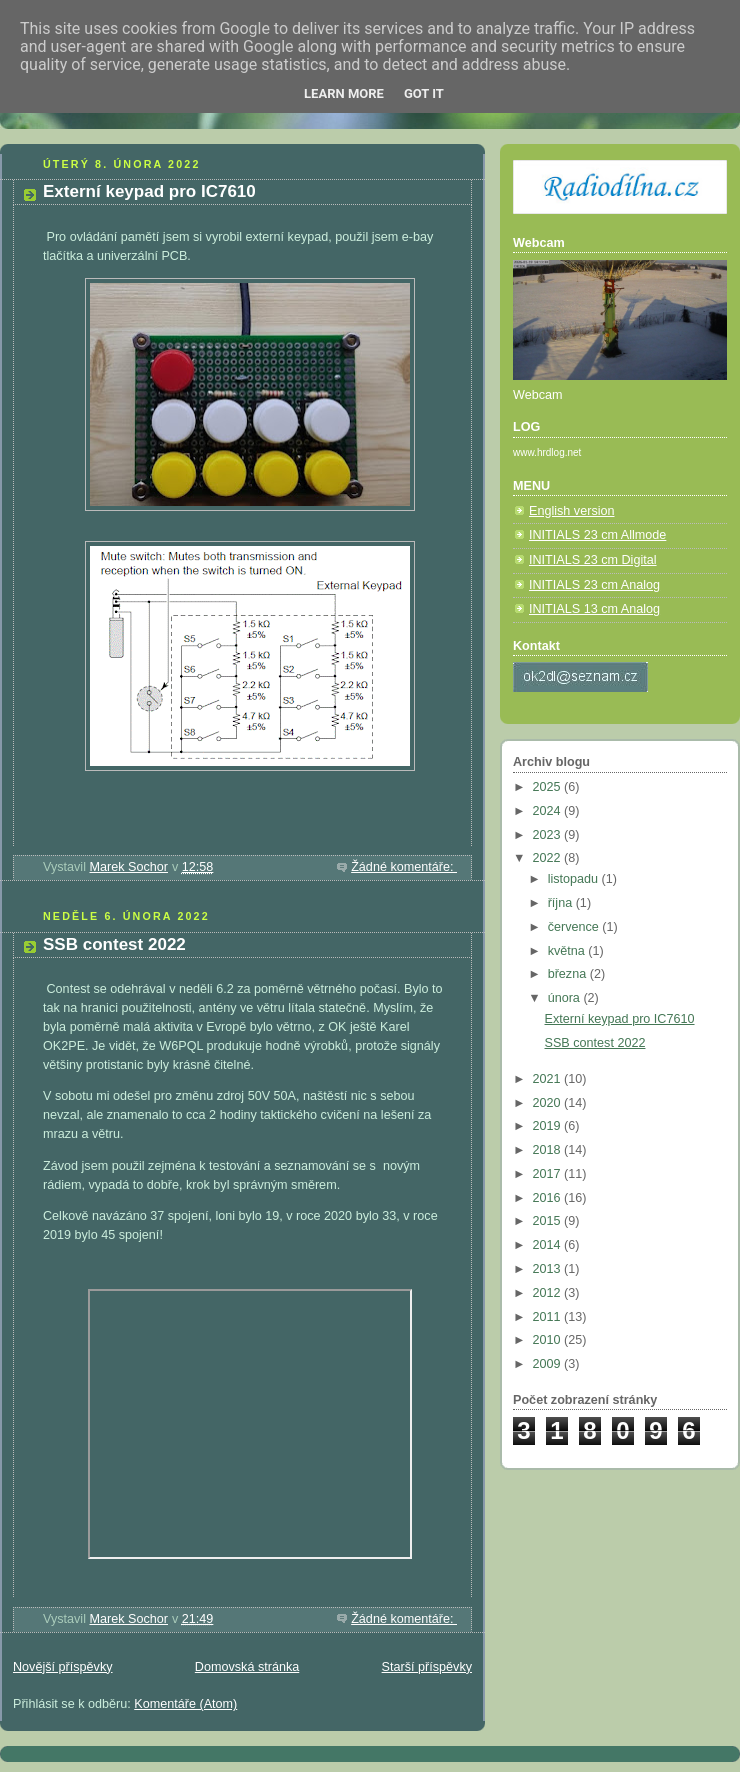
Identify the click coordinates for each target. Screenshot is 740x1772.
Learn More (344, 93)
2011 (549, 1317)
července (575, 927)
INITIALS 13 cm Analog (594, 609)
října (562, 903)
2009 (549, 1364)
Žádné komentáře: (404, 867)
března (569, 974)
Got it (424, 93)
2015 (549, 1221)
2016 (549, 1198)
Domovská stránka (247, 1667)
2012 (549, 1293)
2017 (549, 1174)
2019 (549, 1126)
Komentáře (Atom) (185, 1704)
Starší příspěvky (427, 1667)
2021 (549, 1079)
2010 (549, 1340)
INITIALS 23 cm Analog (594, 585)
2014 (549, 1245)
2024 (549, 811)
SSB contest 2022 (114, 944)
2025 (549, 787)
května (568, 951)
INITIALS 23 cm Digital (593, 560)
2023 (549, 835)
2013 (549, 1269)
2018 (549, 1150)
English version (572, 511)
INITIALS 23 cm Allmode (597, 535)
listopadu (575, 879)
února (566, 998)
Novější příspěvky (63, 1667)
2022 (549, 858)
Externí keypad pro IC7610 (149, 191)
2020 (549, 1103)
